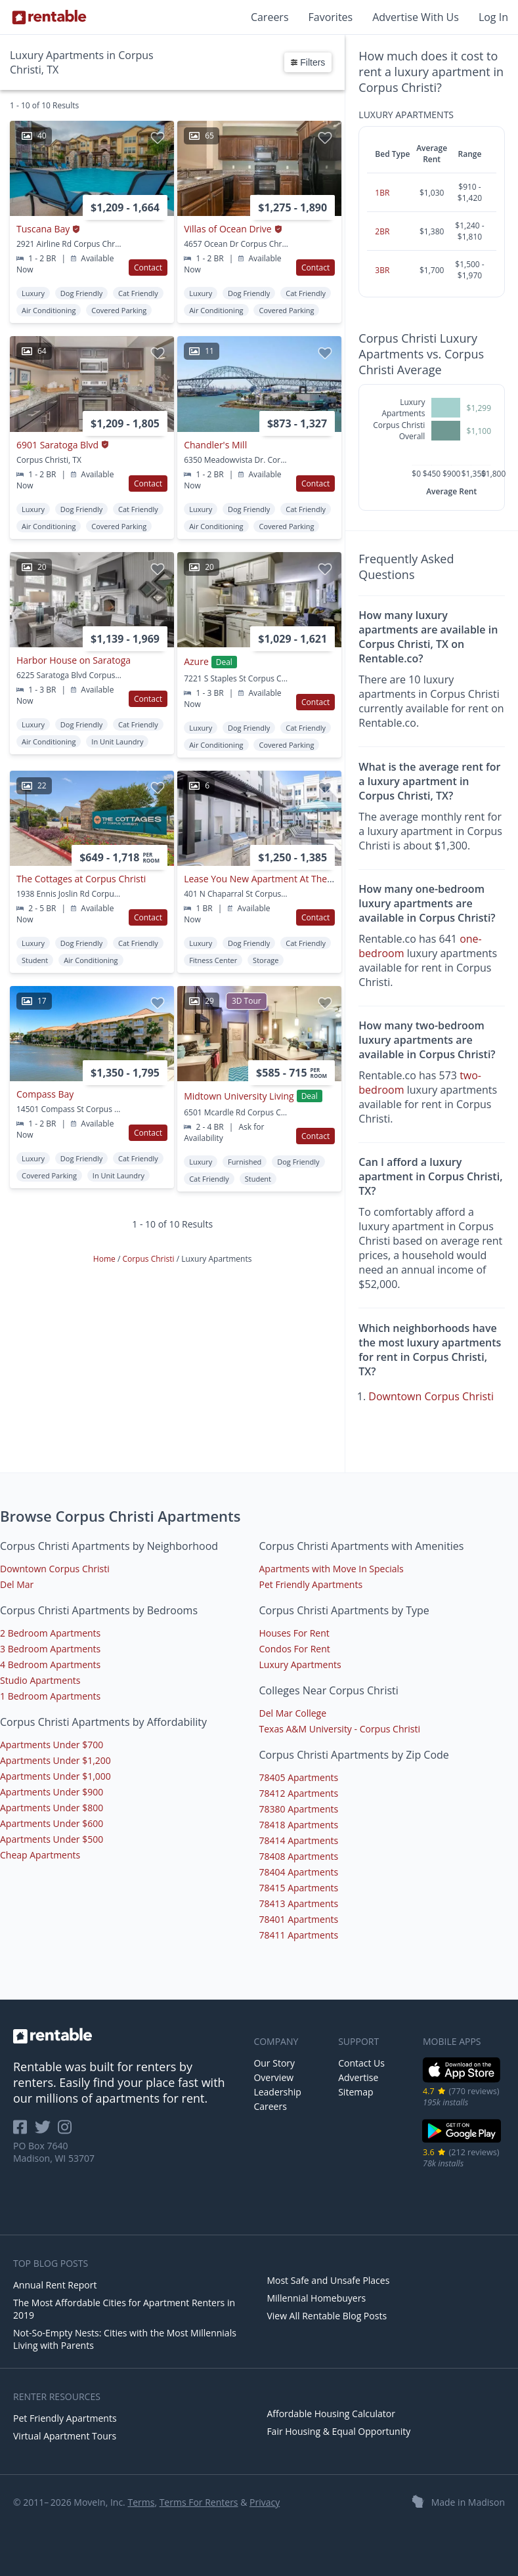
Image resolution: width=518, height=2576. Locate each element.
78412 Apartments (299, 1793)
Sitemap (355, 2092)
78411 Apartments (299, 1935)
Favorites (331, 17)
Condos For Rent (294, 1648)
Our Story (274, 2063)
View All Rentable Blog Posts (327, 2315)
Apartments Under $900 (51, 1792)
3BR (382, 270)
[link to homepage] (126, 2036)
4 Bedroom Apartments (50, 1664)
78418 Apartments (299, 1824)
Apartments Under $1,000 (55, 1776)
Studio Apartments (40, 1680)
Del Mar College (293, 1713)
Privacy (264, 2502)
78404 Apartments (299, 1872)
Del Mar (16, 1584)
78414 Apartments (299, 1840)
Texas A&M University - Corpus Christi (339, 1729)
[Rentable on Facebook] (24, 2131)
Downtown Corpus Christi (431, 1396)
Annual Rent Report (55, 2285)
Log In (493, 17)
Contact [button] (148, 267)
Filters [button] (308, 62)
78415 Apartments (299, 1887)
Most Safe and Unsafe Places (328, 2280)
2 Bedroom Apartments (50, 1633)
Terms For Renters (199, 2502)
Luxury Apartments (300, 1664)
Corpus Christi (149, 1258)
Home (105, 1258)
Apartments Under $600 (51, 1823)
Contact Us (361, 2063)
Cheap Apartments (40, 1855)
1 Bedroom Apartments (50, 1696)
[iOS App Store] (462, 2080)
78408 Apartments (299, 1856)
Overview (273, 2077)
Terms (140, 2502)
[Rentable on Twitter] (46, 2131)
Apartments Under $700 (51, 1744)
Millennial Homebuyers (316, 2298)
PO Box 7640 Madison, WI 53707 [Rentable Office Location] (54, 2151)
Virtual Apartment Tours (64, 2436)
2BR (382, 231)
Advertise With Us (415, 17)
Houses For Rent (294, 1633)
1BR (382, 192)
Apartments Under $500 (51, 1839)
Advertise (358, 2077)
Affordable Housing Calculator (331, 2413)
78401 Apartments (299, 1919)
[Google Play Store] (462, 2141)
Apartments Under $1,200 (55, 1760)
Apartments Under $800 (51, 1807)
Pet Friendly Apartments (311, 1584)
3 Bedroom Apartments (50, 1648)
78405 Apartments (299, 1777)
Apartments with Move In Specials (331, 1568)
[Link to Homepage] (49, 17)
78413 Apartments (299, 1903)
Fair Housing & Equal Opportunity (338, 2431)
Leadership (277, 2092)
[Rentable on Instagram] (67, 2131)
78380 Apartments (299, 1809)
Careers (270, 17)
